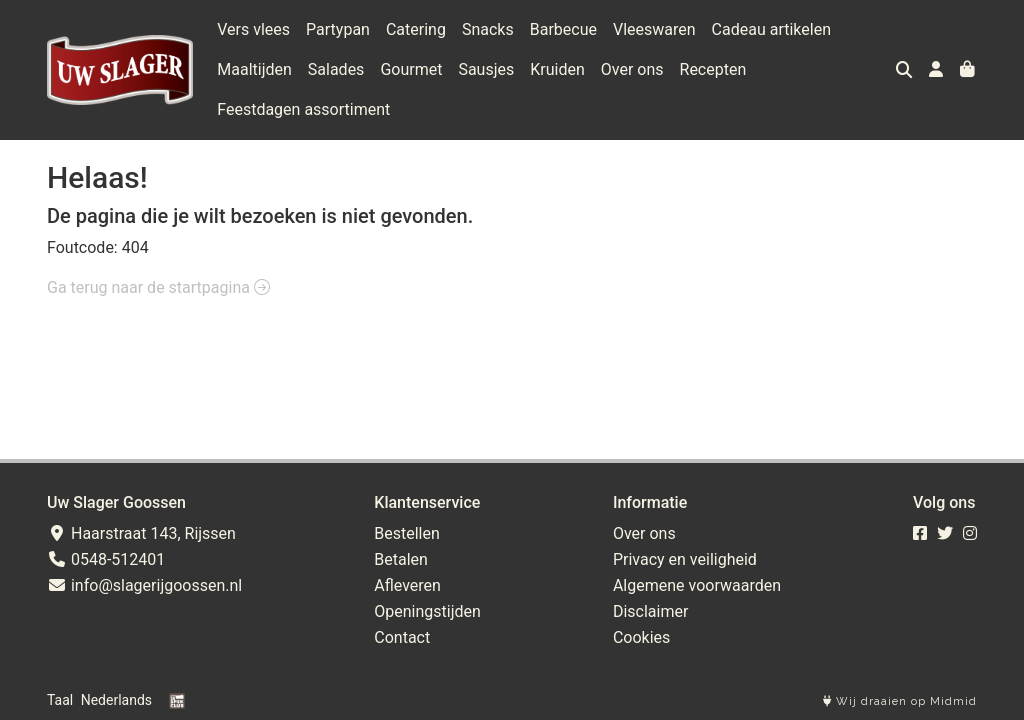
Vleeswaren (654, 29)
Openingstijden (427, 611)
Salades (336, 69)
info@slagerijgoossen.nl (144, 585)
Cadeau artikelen (771, 29)
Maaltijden (254, 69)
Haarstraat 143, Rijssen (141, 533)
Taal (60, 700)
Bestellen (407, 533)
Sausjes (486, 69)
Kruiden (557, 69)
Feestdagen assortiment (303, 109)
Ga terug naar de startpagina (158, 287)
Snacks (488, 29)
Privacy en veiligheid (685, 559)
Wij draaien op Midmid (900, 701)
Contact (402, 637)
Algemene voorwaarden (697, 585)
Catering (416, 29)
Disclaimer (650, 611)
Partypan (338, 29)
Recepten (713, 69)
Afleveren (407, 585)
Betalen (401, 559)
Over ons (632, 69)
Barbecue (563, 29)
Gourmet (411, 69)
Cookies (641, 637)
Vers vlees (253, 29)
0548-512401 (106, 559)
